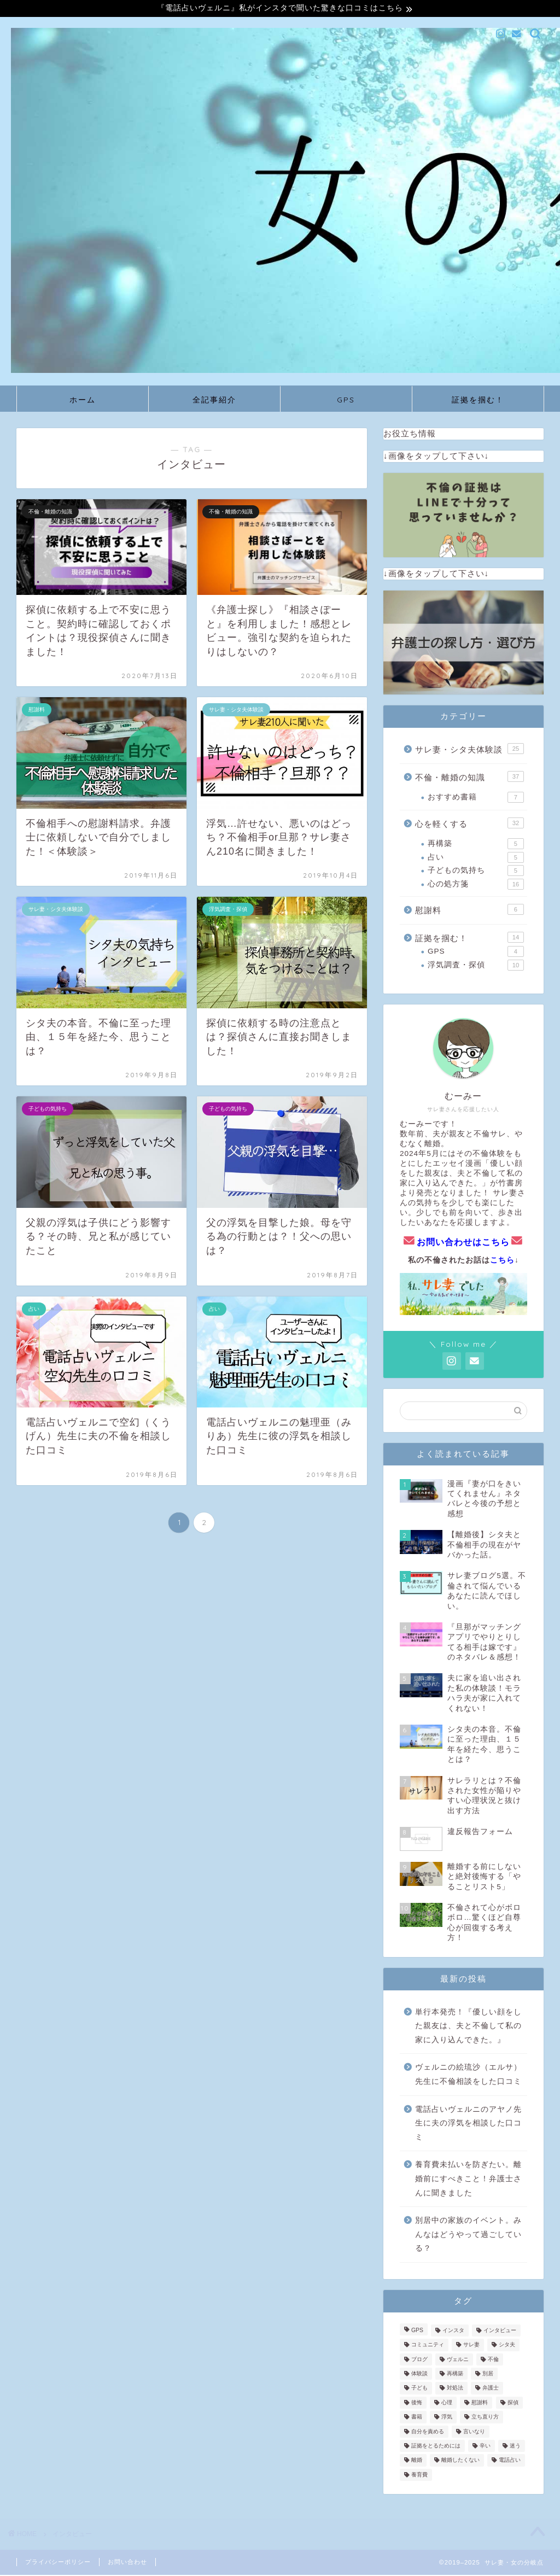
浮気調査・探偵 (476, 966)
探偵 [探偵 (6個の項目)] (513, 2404)
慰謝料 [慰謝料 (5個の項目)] (479, 2404)
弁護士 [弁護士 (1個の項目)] (490, 2389)
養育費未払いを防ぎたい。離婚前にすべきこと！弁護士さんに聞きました (468, 2180)
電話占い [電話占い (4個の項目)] (510, 2461)
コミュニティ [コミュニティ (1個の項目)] (427, 2346)
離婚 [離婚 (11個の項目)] (416, 2461)
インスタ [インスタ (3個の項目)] (453, 2332)
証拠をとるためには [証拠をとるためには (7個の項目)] (435, 2447)
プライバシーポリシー (58, 2563)
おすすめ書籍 (476, 798)
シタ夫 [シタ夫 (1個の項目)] (507, 2346)
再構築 (476, 845)
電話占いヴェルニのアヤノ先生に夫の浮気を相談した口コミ (468, 2124)
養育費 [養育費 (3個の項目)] (419, 2476)
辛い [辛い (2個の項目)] (485, 2447)
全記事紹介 (214, 401)
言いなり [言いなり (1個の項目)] (474, 2432)
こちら (502, 1261)
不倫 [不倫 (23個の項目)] (493, 2360)
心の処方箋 (476, 885)
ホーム (82, 401)
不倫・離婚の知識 (469, 777)
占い (476, 858)
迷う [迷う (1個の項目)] (515, 2447)
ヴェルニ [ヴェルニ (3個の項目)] (458, 2360)
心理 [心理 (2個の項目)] (446, 2404)
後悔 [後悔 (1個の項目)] (416, 2404)
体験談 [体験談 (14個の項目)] (419, 2375)
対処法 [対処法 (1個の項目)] (455, 2389)
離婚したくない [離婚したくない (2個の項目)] (460, 2461)
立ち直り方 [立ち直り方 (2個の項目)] (485, 2418)
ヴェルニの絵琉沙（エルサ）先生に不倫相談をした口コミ (468, 2076)
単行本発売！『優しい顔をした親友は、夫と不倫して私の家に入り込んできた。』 (468, 2027)
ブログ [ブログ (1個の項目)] (419, 2360)
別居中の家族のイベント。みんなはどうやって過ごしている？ (468, 2235)
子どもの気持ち (476, 871)
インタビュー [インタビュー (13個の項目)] (499, 2332)
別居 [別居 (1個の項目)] (487, 2375)
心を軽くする (469, 824)
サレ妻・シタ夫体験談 (469, 750)
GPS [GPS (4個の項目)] (417, 2332)
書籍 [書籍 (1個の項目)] (416, 2418)
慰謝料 (469, 910)
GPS (346, 401)
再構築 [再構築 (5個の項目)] (455, 2375)
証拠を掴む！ (478, 401)
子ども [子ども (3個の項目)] (419, 2389)
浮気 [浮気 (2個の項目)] (446, 2418)
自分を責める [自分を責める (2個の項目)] (427, 2432)
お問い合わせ (127, 2563)
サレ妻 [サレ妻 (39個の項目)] (471, 2346)
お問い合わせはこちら (463, 1243)
